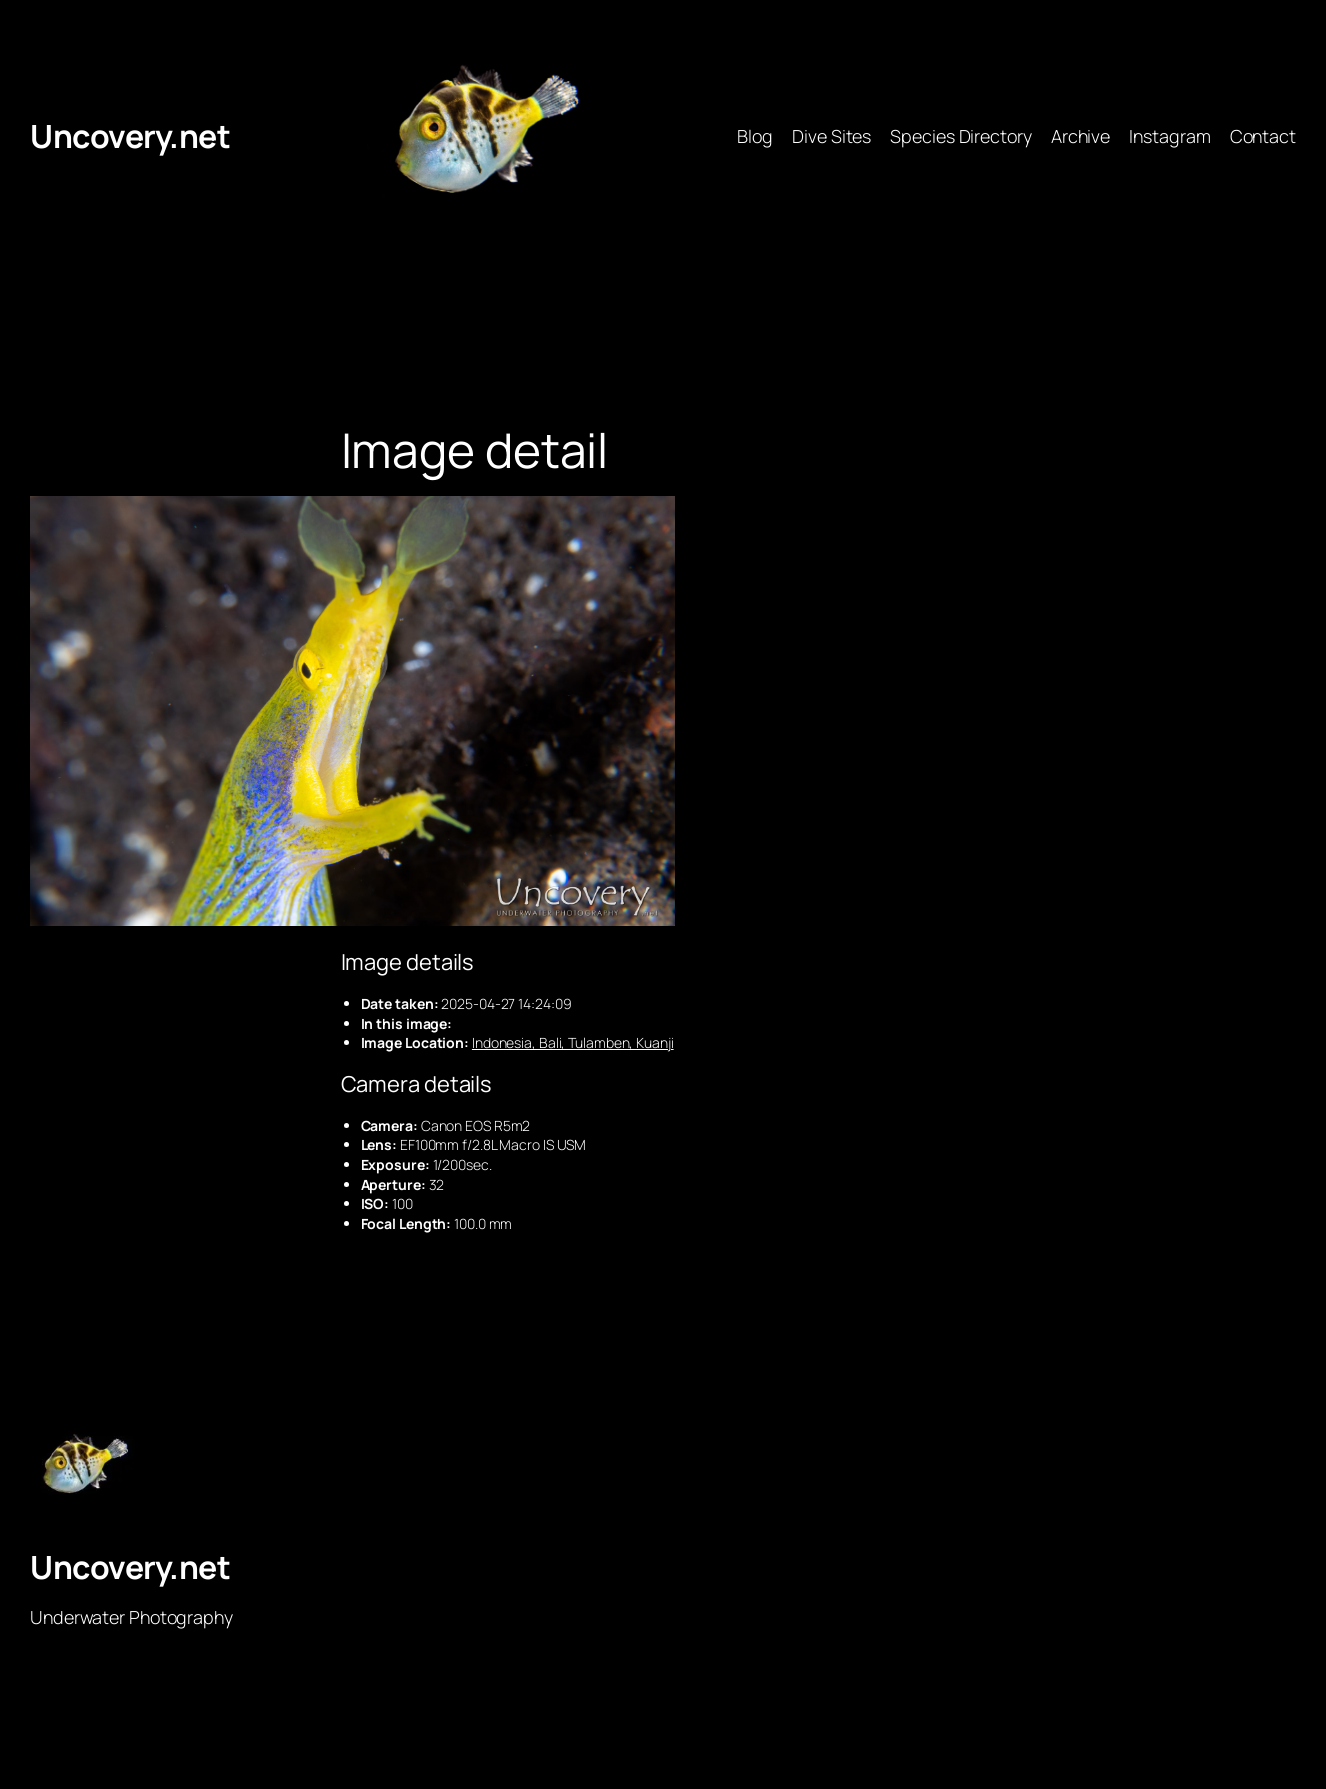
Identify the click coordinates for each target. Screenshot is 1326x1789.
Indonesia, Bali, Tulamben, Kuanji (573, 1042)
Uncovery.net (130, 136)
